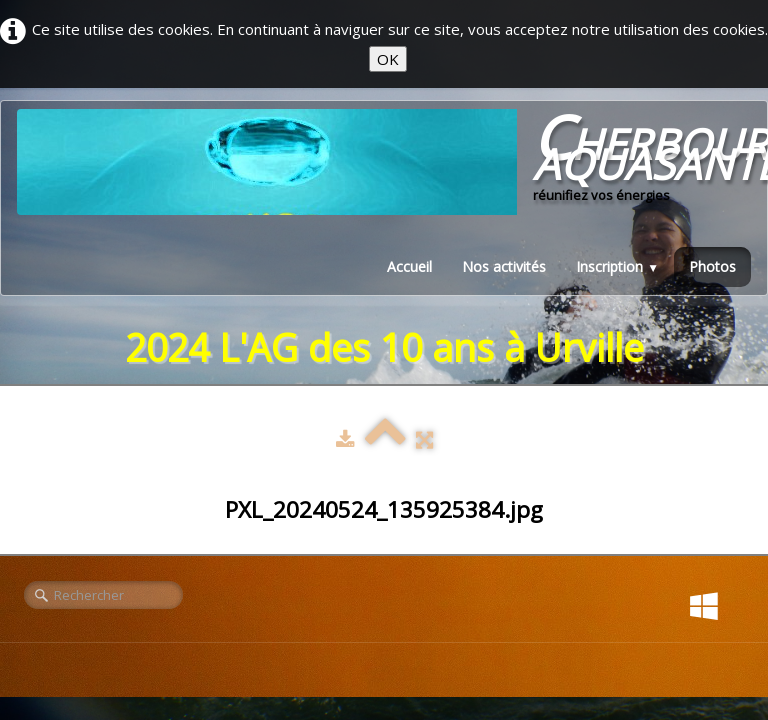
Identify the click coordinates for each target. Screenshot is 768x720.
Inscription (617, 266)
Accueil (409, 266)
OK (388, 59)
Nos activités (504, 266)
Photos (712, 266)
